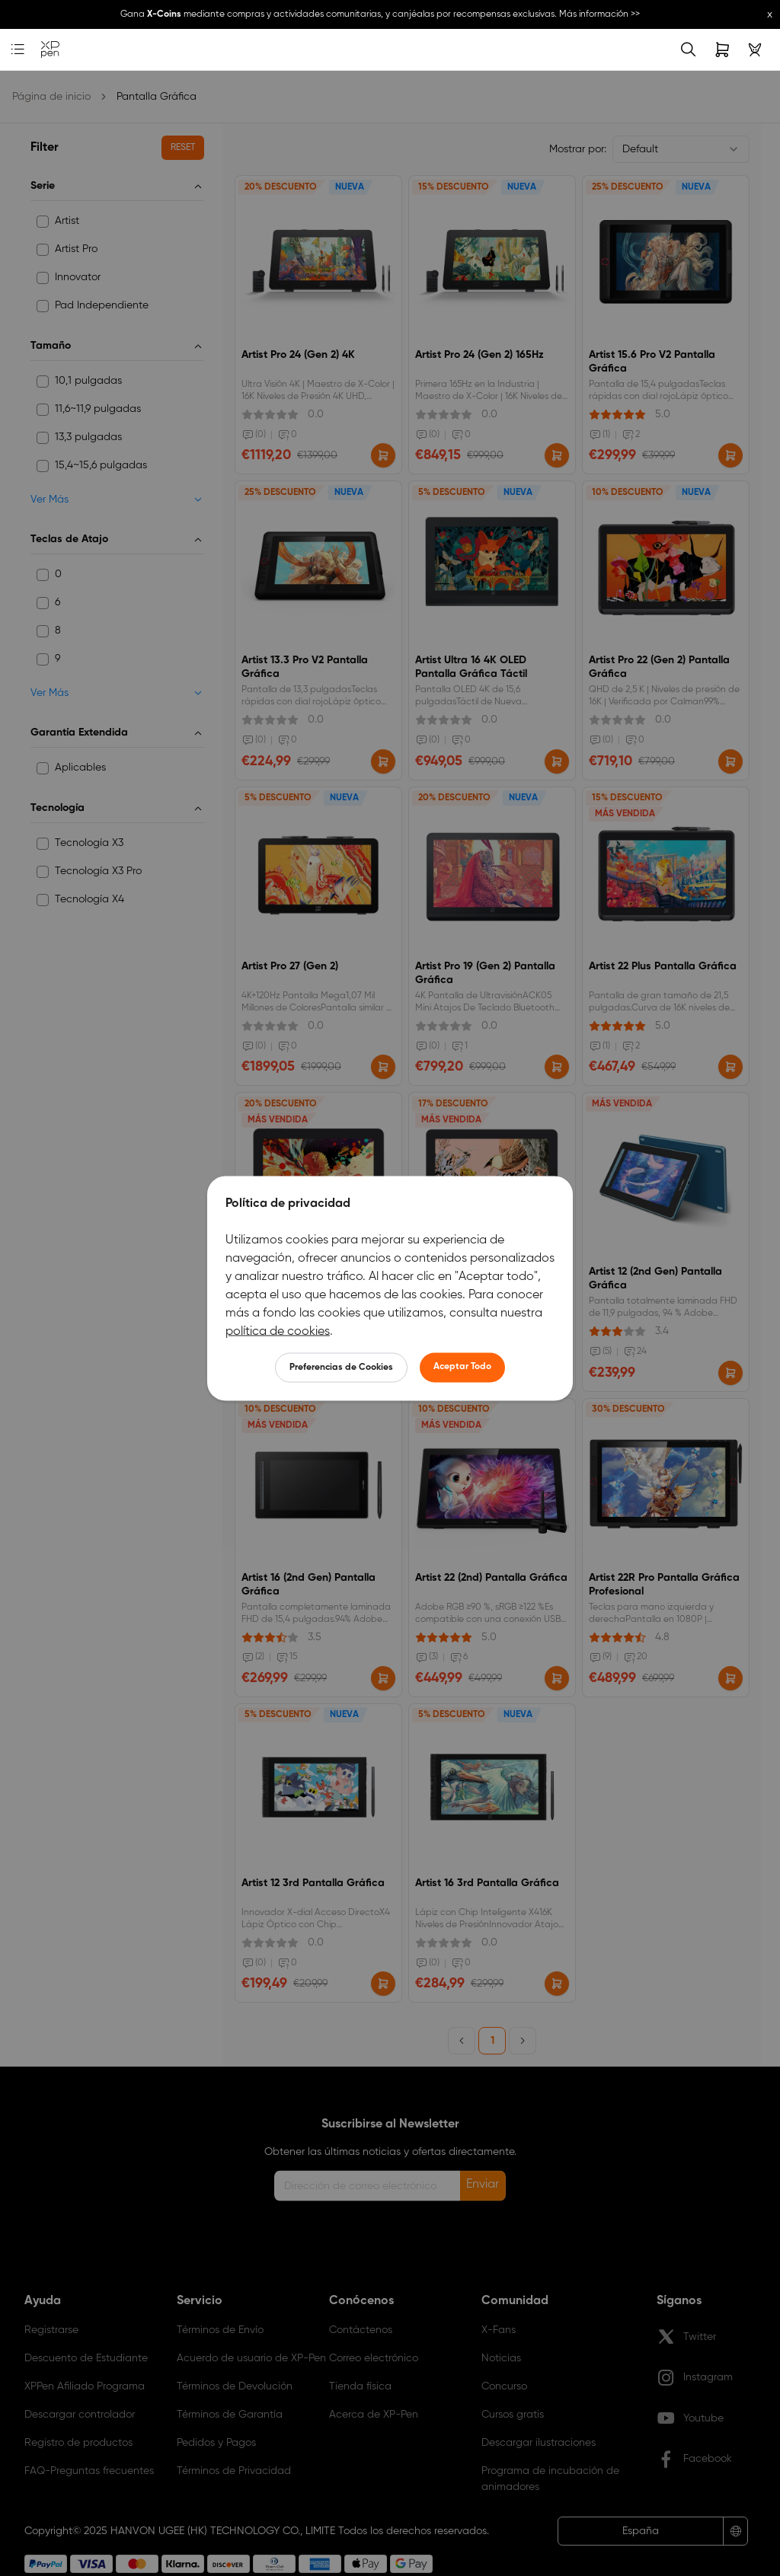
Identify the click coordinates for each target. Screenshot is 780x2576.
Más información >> (599, 14)
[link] (50, 50)
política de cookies (277, 1331)
